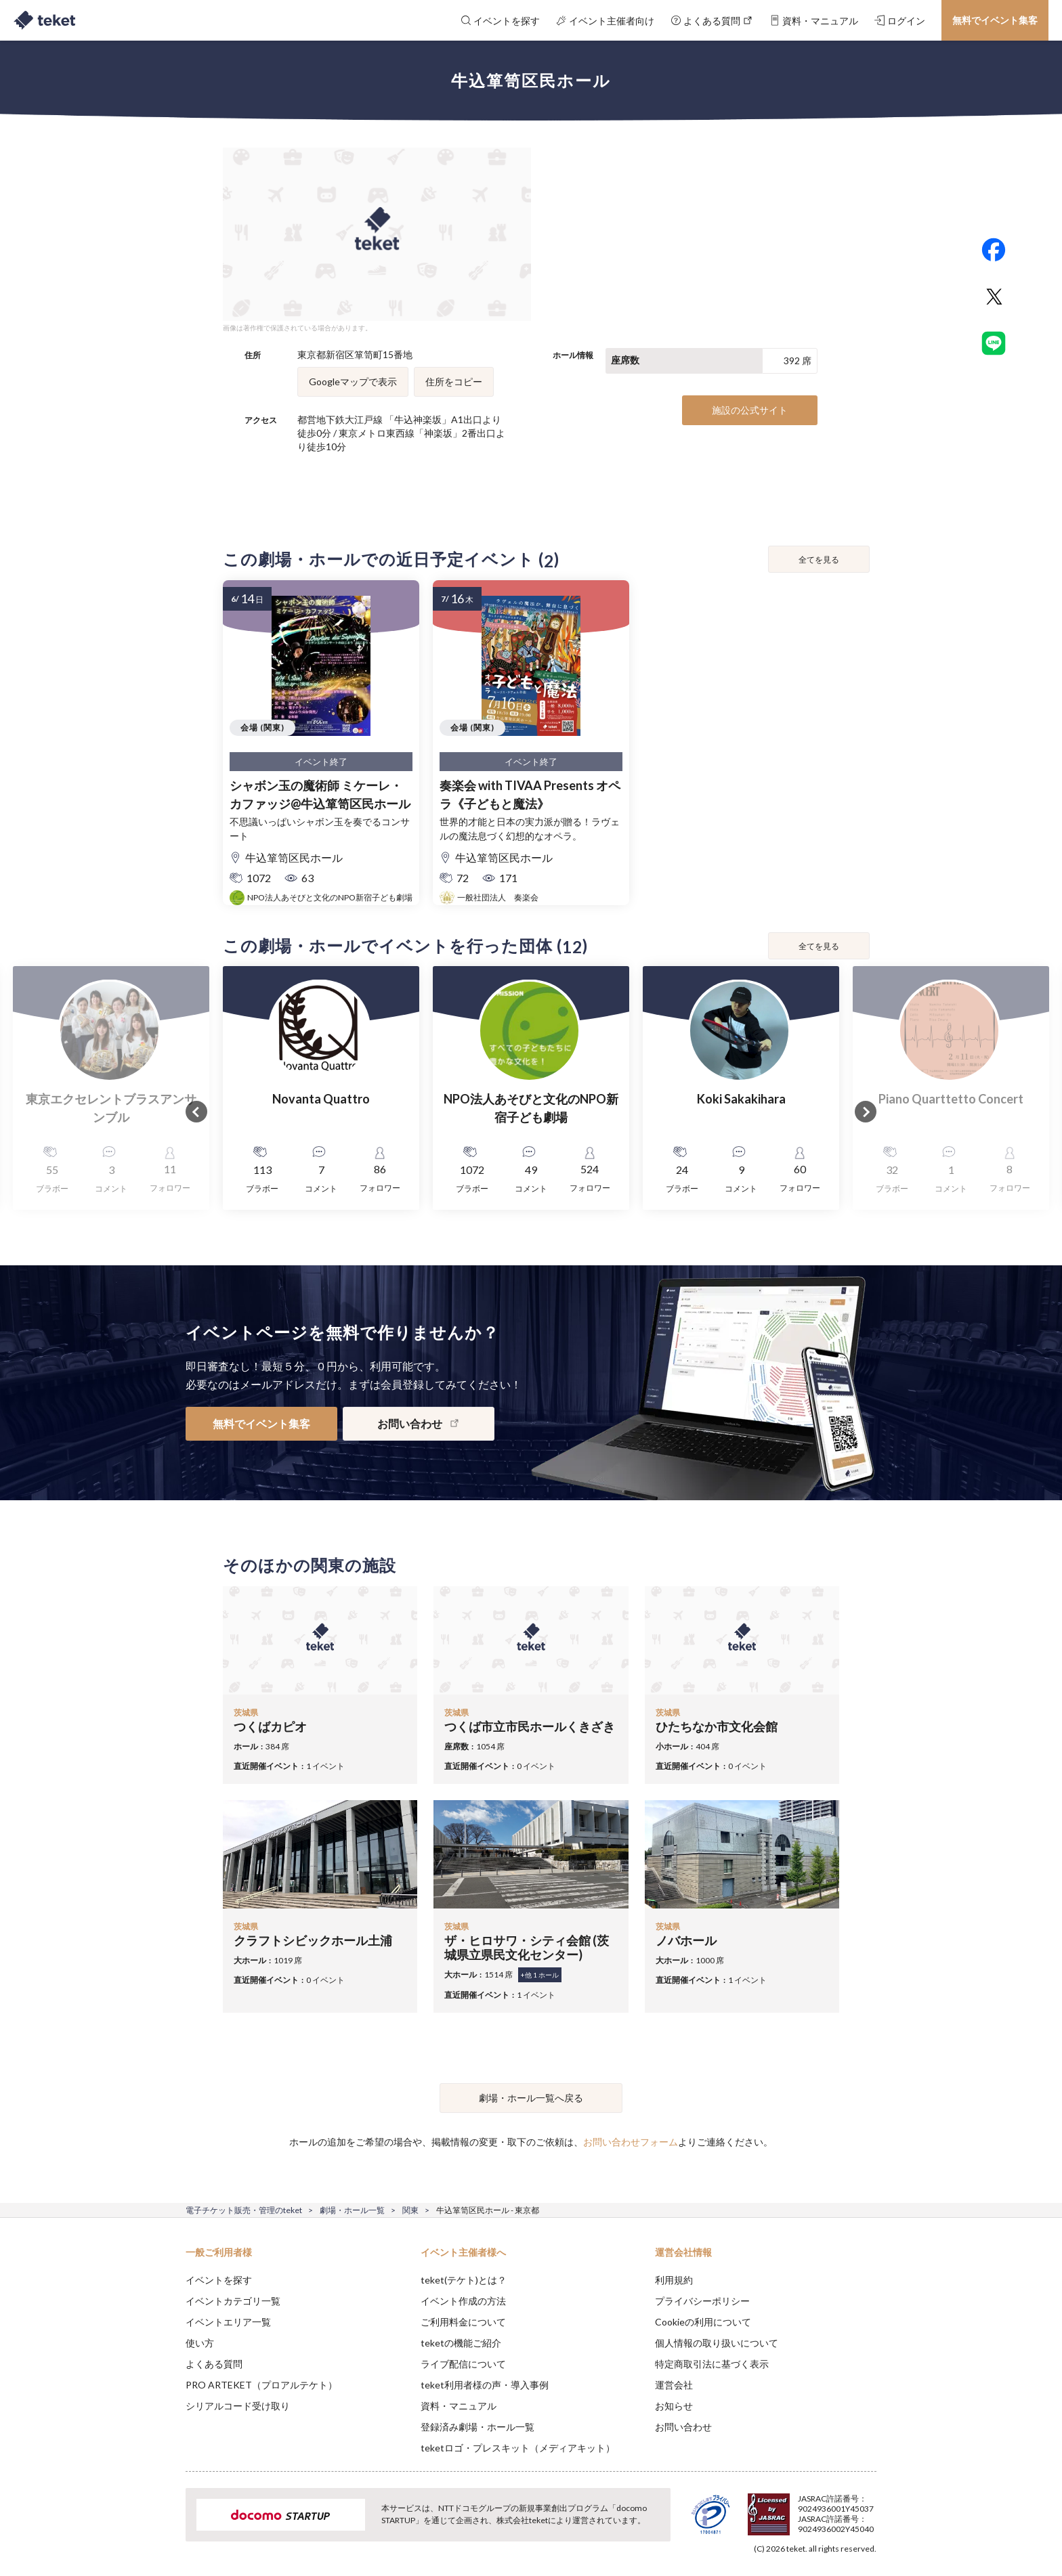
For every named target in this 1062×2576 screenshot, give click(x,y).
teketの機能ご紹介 (461, 2343)
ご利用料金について (463, 2322)
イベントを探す (219, 2280)
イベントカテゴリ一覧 (233, 2301)
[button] (165, 2526)
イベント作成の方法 (463, 2301)
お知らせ (674, 2405)
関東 (410, 2210)
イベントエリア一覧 (228, 2322)
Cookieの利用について (703, 2322)
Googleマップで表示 (353, 381)
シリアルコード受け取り (238, 2405)
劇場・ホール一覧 (352, 2210)
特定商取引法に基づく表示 (712, 2364)
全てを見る (819, 559)
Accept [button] (868, 2508)
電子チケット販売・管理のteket (244, 2210)
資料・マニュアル (458, 2405)
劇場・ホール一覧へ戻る (531, 2097)
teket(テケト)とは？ (464, 2280)
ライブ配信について (463, 2364)
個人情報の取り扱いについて (716, 2343)
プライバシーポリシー (702, 2301)
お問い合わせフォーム (630, 2141)
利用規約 (674, 2280)
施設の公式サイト (750, 410)
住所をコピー (453, 381)
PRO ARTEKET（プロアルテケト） (261, 2385)
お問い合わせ (683, 2426)
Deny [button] (799, 2509)
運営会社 (674, 2385)
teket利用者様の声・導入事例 (485, 2385)
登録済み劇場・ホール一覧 (477, 2426)
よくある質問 (214, 2364)
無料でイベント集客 (995, 20)
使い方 (200, 2343)
